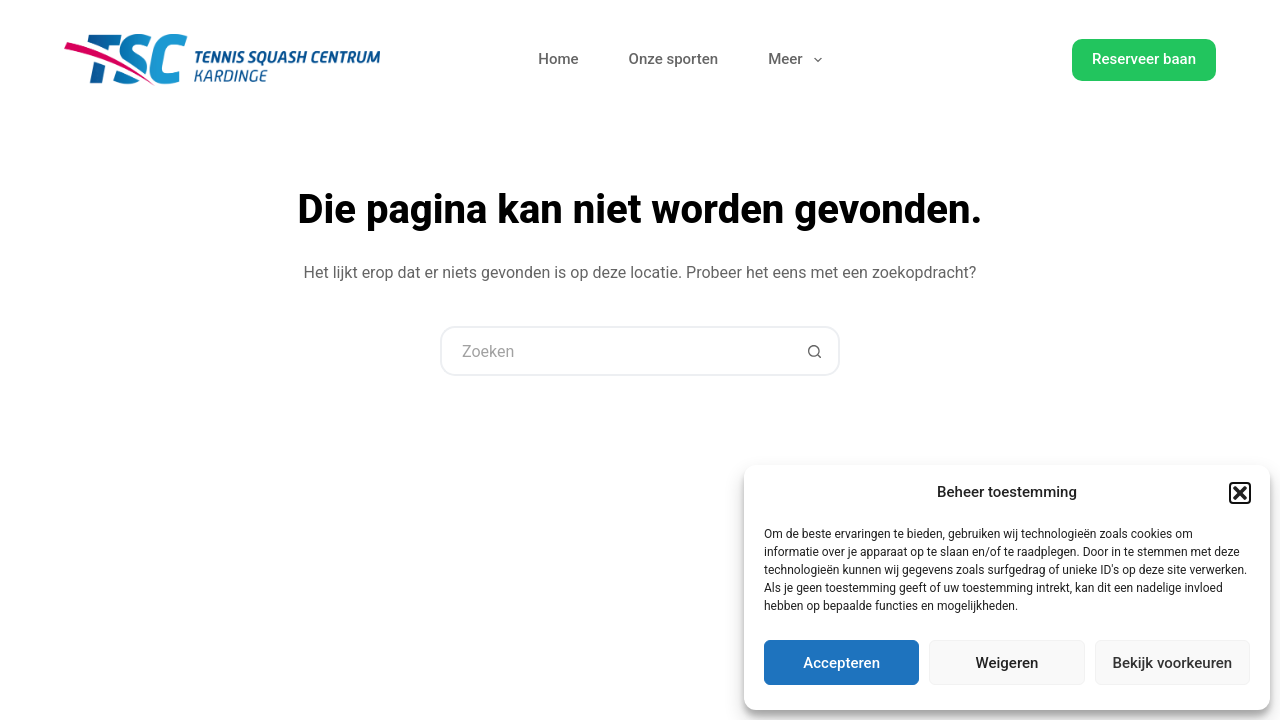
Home (558, 59)
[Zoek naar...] (615, 351)
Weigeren (1007, 663)
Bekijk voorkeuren (1172, 663)
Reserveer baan (1144, 59)
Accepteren (841, 663)
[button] (1240, 493)
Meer (799, 60)
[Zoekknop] (815, 351)
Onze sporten (674, 59)
